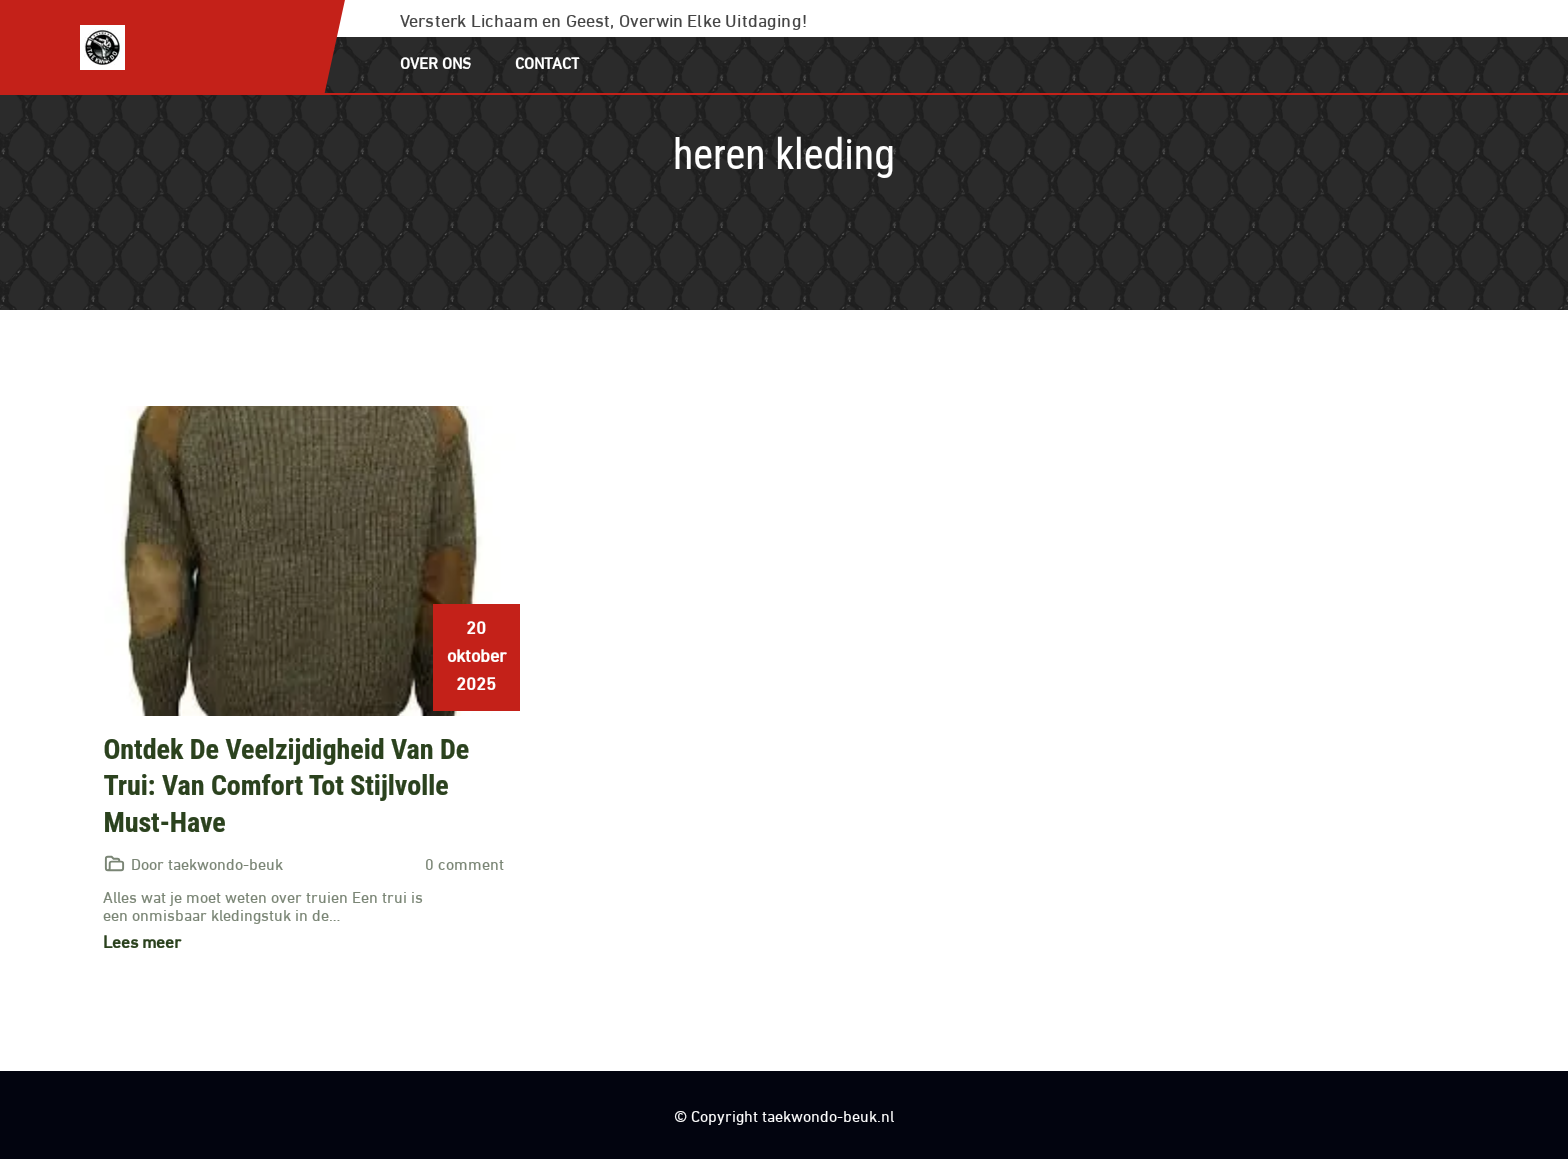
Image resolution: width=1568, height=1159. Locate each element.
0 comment (464, 862)
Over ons (435, 61)
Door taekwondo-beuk (207, 862)
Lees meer (142, 940)
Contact (547, 61)
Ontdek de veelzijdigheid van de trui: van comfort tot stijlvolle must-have (286, 786)
